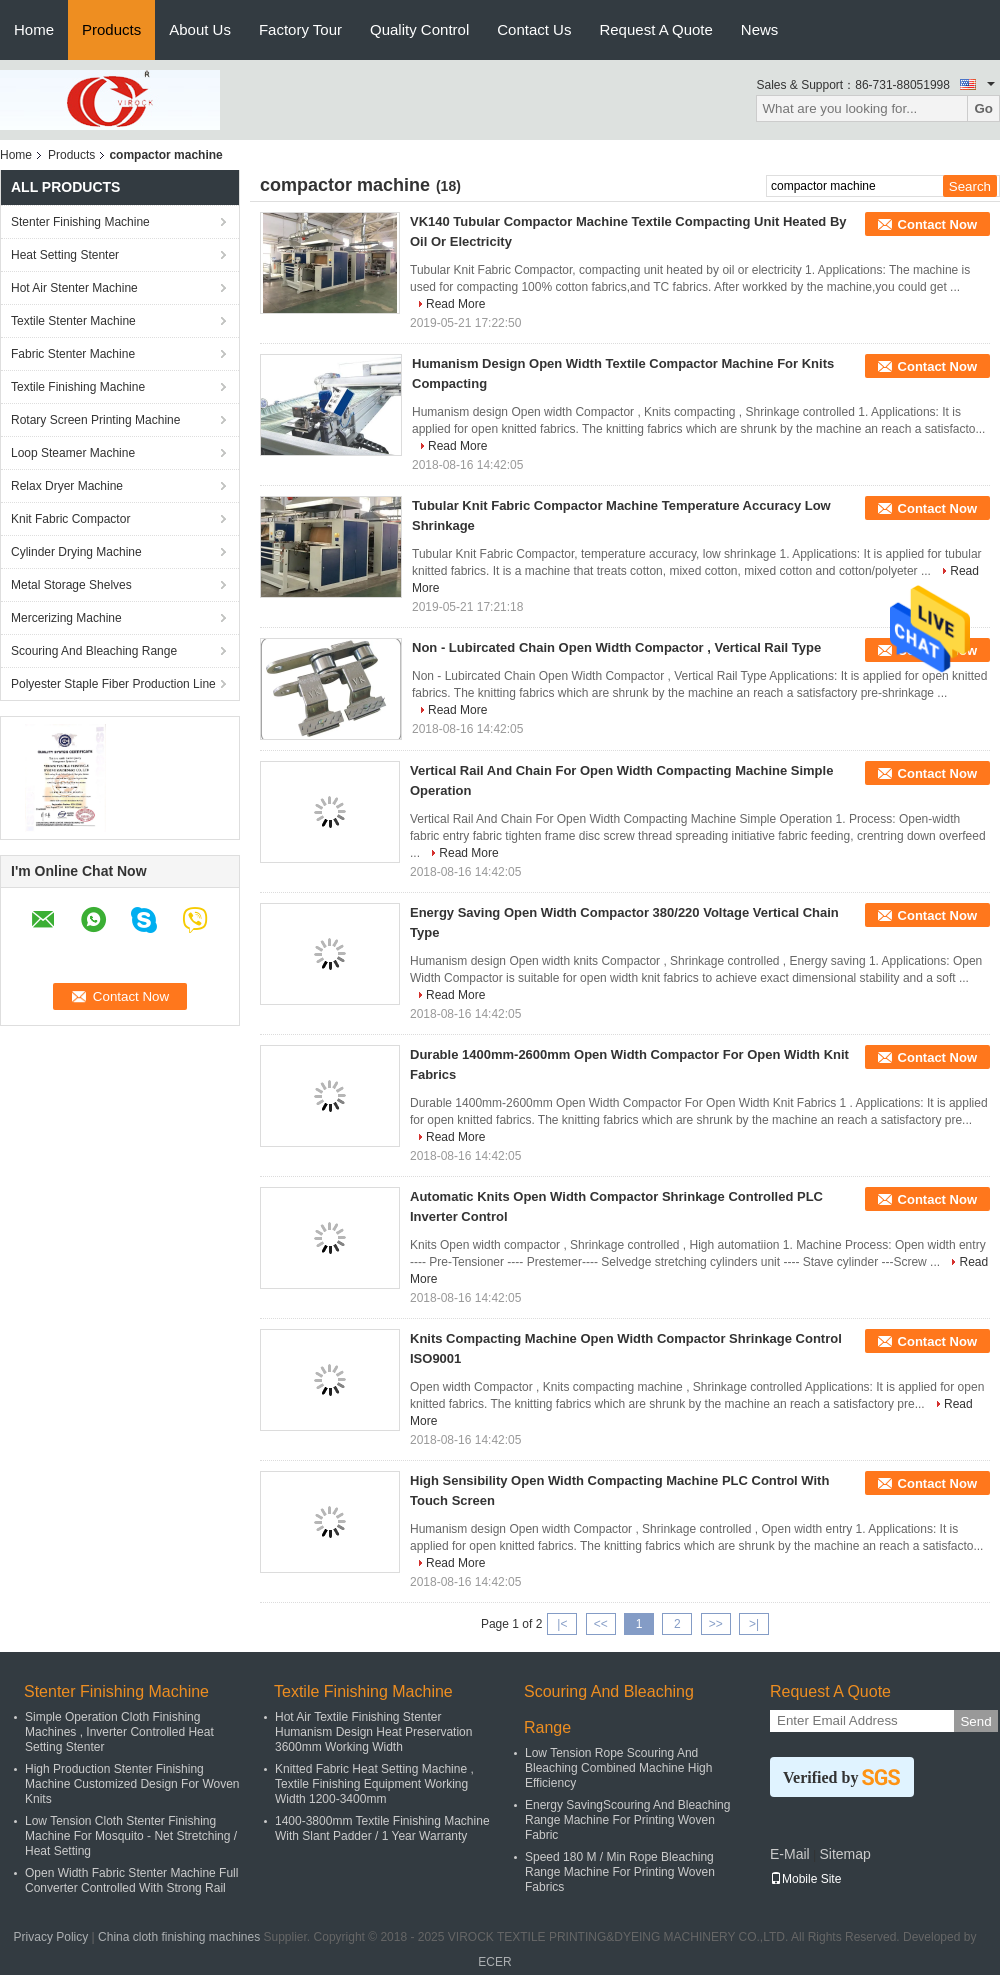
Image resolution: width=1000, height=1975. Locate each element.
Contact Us (534, 29)
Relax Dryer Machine (67, 486)
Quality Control (419, 29)
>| (754, 1624)
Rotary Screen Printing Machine (95, 420)
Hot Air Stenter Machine (74, 288)
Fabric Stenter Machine (73, 354)
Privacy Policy (51, 1937)
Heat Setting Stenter (65, 255)
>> (716, 1624)
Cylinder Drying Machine (76, 552)
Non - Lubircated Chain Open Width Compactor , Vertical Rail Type (616, 647)
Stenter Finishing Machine (80, 222)
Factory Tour (300, 29)
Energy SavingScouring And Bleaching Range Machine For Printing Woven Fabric (627, 1820)
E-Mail (790, 1854)
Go (983, 108)
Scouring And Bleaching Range (94, 651)
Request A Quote (655, 29)
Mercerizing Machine (66, 618)
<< (601, 1624)
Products (111, 29)
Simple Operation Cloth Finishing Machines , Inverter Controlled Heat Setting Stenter (119, 1732)
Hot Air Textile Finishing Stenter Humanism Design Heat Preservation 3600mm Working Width (373, 1732)
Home (34, 29)
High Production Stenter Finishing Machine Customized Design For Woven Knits (132, 1784)
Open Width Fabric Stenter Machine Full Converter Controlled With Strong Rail (131, 1880)
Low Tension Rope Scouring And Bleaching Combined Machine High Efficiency (618, 1768)
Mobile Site (805, 1879)
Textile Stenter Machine (73, 321)
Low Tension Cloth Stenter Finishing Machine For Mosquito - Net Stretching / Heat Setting (131, 1836)
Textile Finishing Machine (78, 387)
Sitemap (844, 1854)
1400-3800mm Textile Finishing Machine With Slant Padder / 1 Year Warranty (382, 1828)
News (760, 29)
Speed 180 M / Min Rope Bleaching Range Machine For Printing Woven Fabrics (620, 1872)
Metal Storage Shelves (71, 585)
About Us (200, 29)
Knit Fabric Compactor (70, 519)
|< (562, 1624)
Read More (455, 304)
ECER (494, 1962)
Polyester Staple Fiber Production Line (113, 684)
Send (975, 1721)
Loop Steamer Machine (73, 453)
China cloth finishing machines (179, 1937)
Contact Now (937, 224)
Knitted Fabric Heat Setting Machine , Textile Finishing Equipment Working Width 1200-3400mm (374, 1784)
